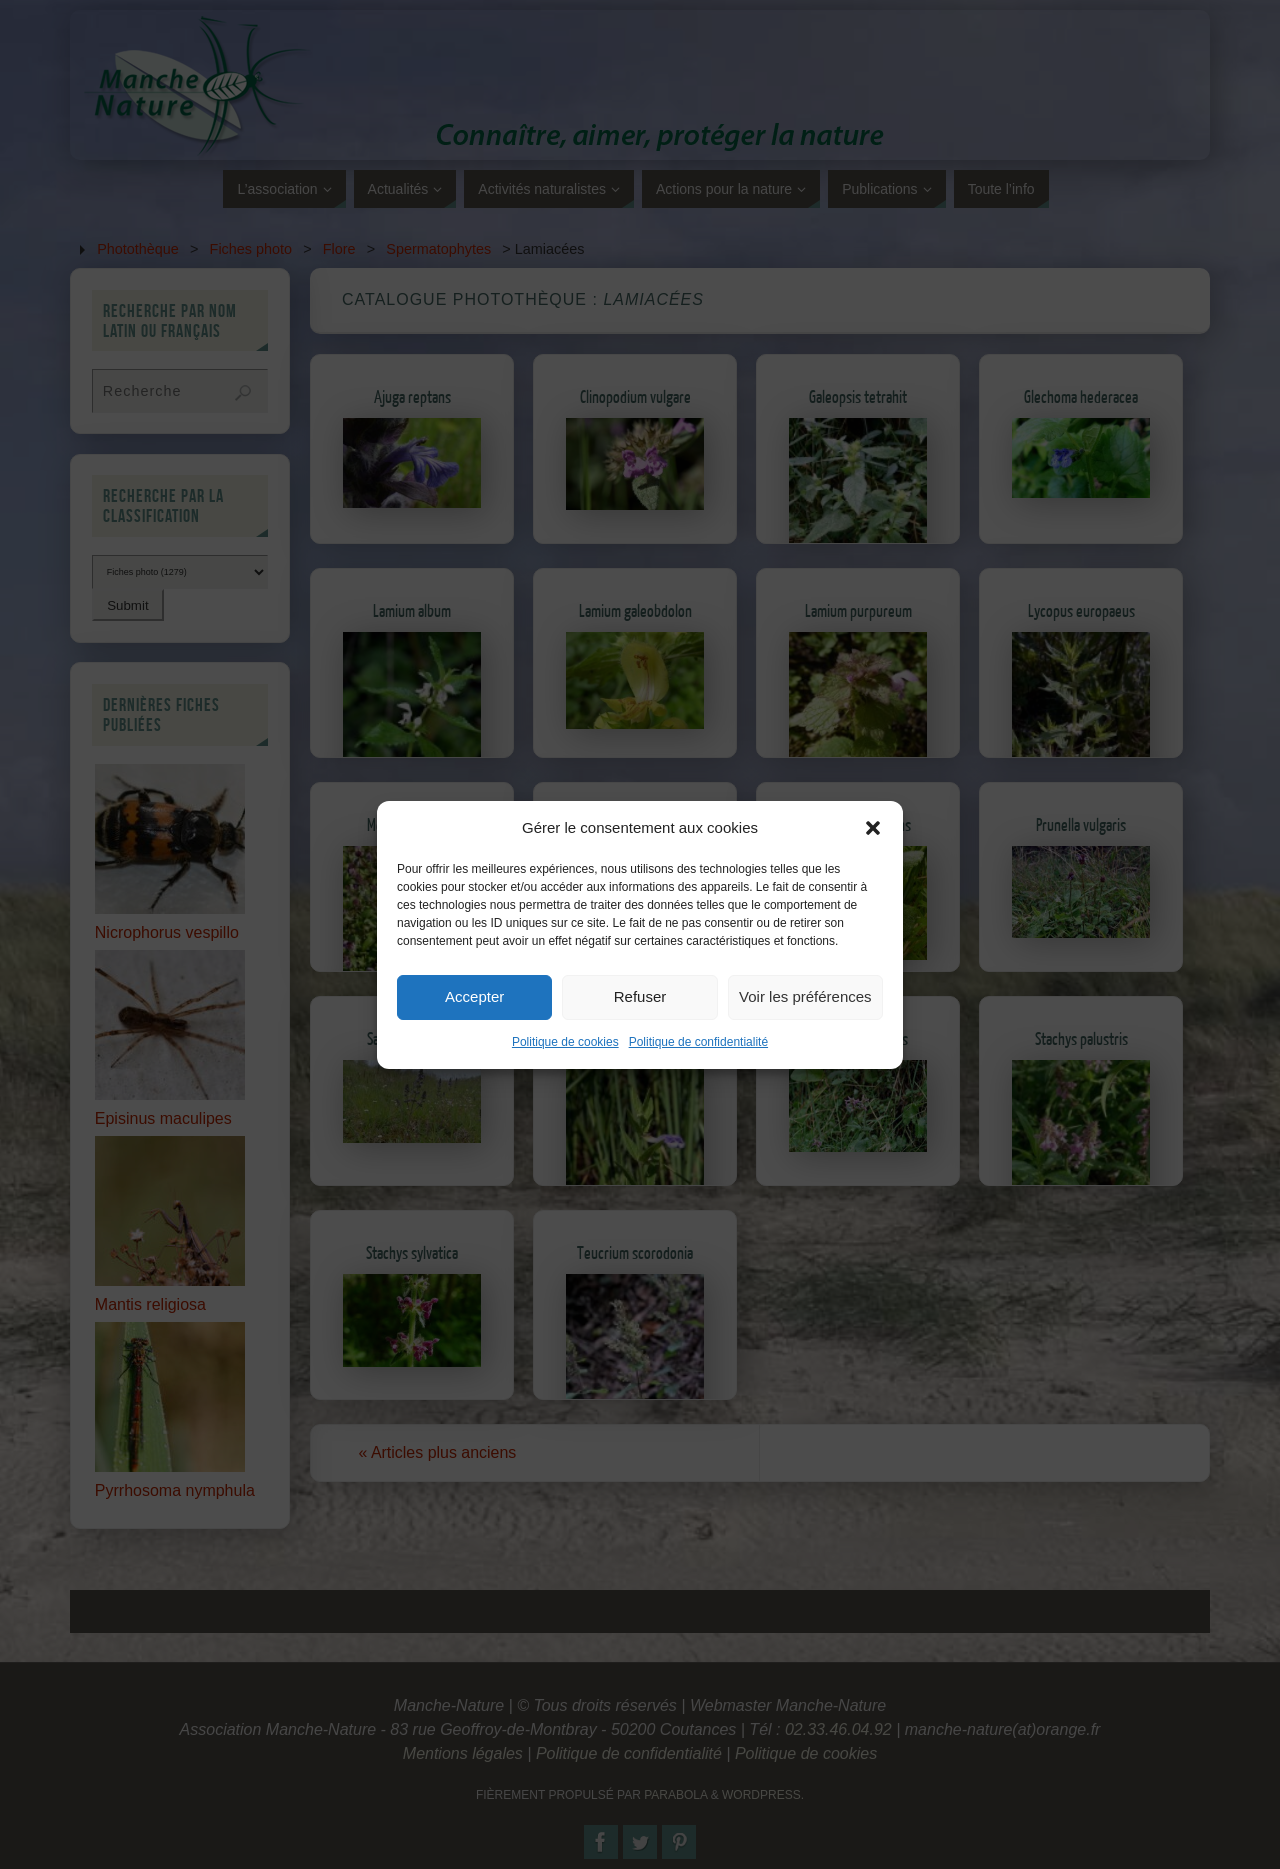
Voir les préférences (805, 1014)
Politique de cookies (565, 1059)
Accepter (474, 1014)
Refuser (640, 1014)
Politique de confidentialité (698, 1059)
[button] (873, 845)
